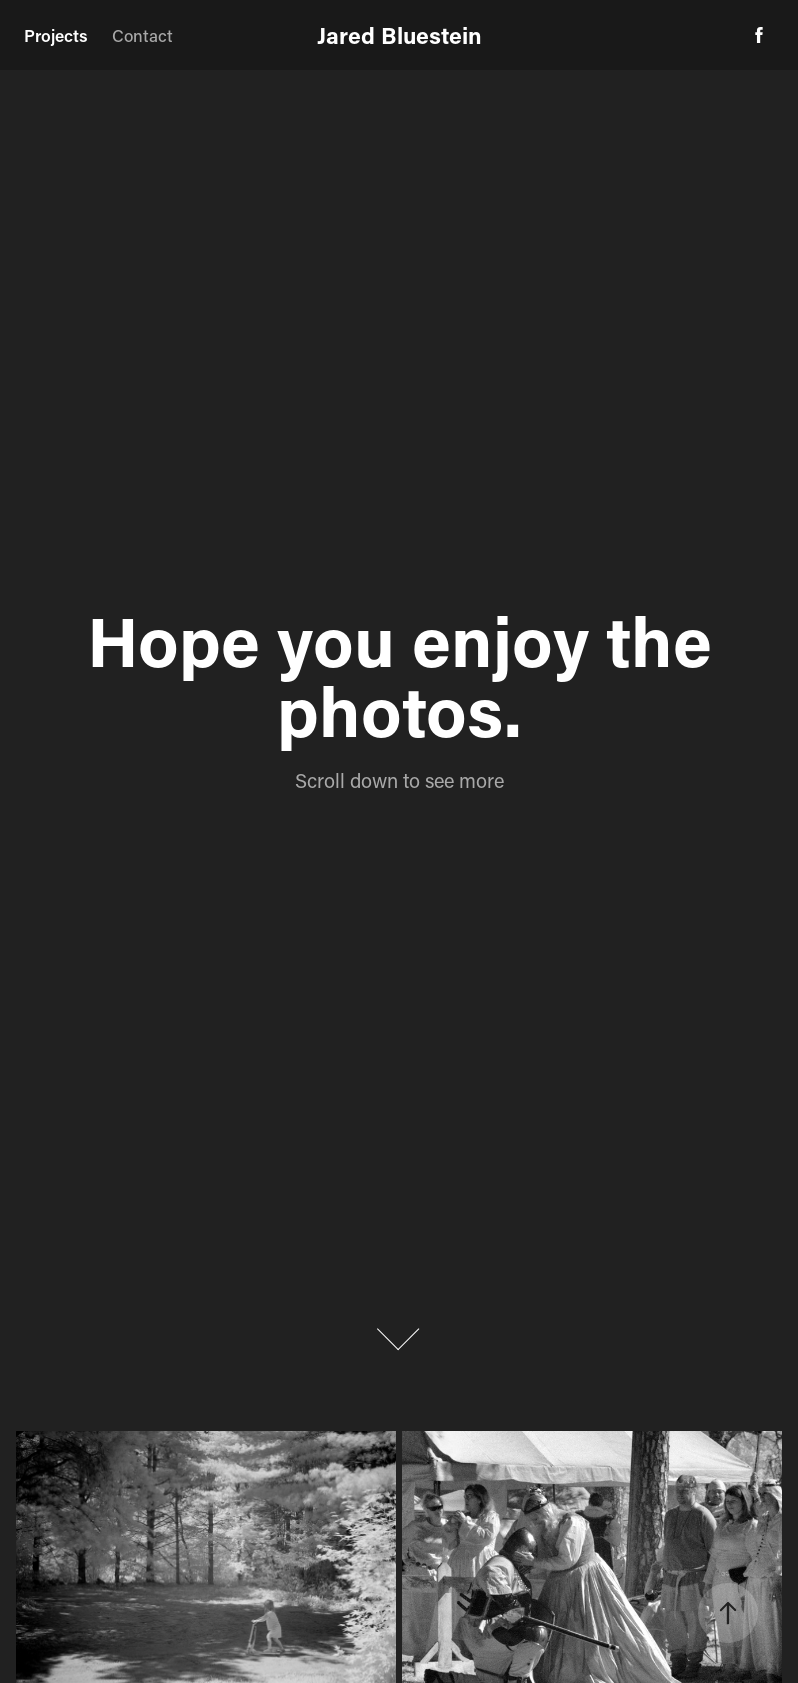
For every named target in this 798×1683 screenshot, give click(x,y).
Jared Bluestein (399, 35)
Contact (142, 35)
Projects (56, 35)
